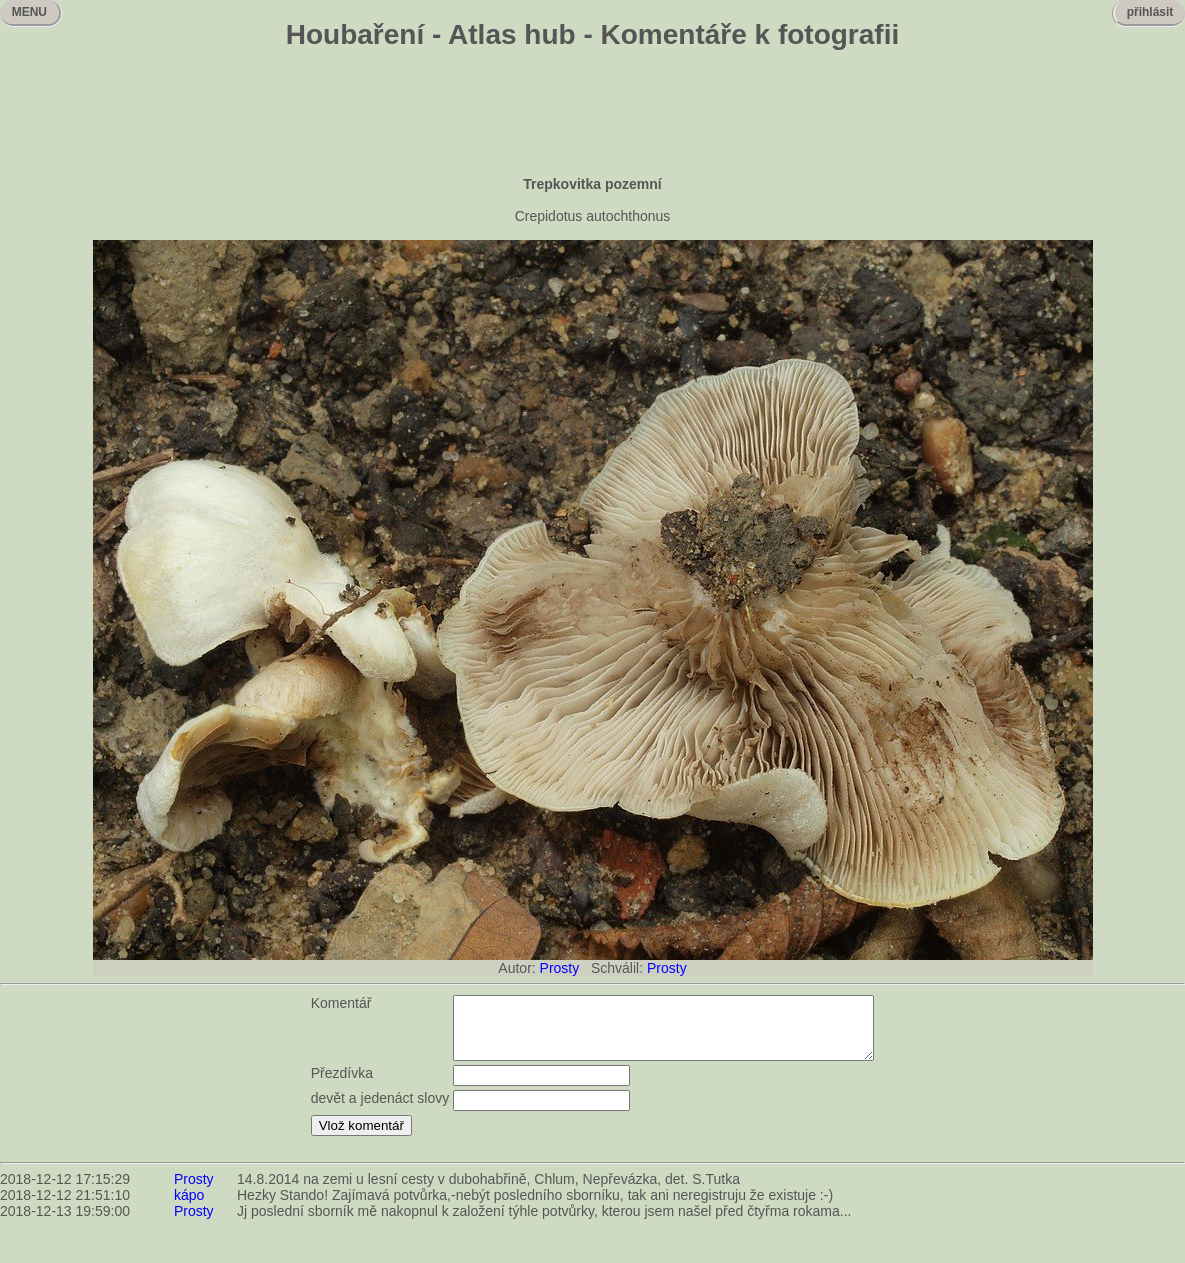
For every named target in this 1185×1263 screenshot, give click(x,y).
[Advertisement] (593, 115)
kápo (189, 1207)
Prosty (560, 968)
